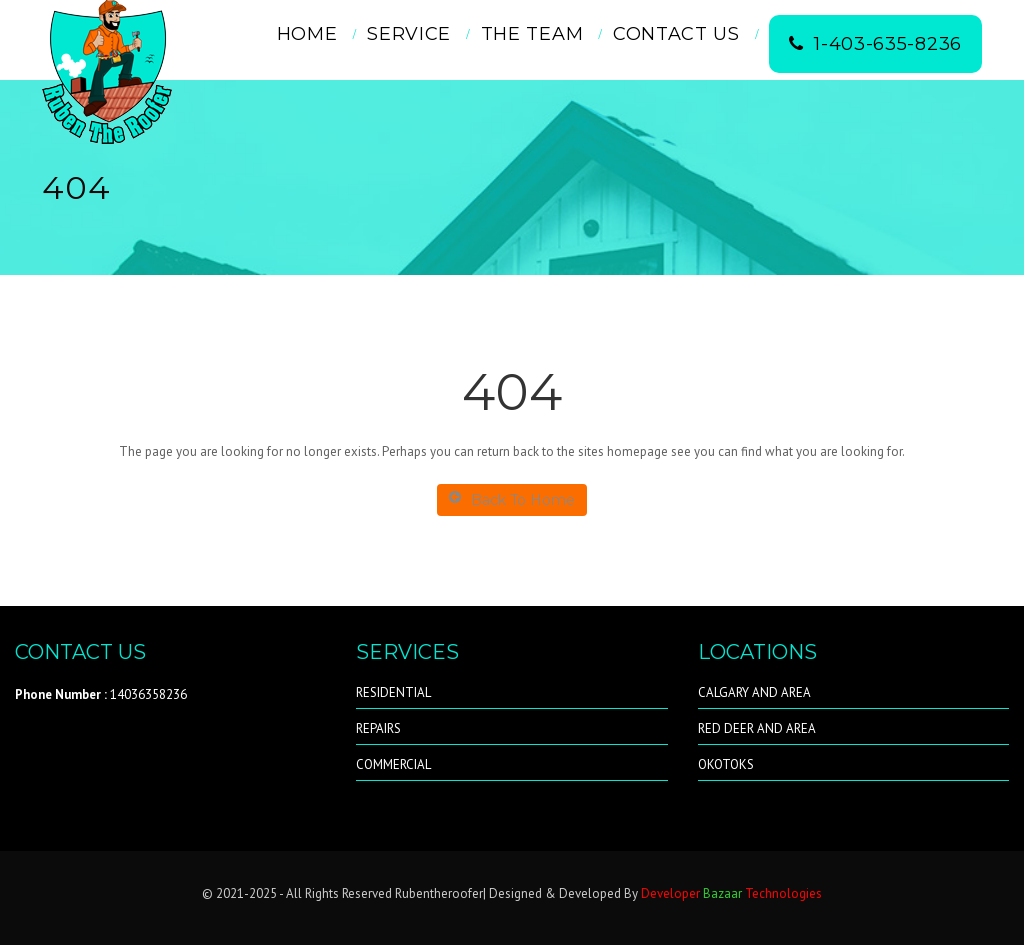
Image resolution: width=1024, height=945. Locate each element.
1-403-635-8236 (875, 44)
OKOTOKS (726, 764)
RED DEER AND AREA (757, 728)
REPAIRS (378, 728)
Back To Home (512, 499)
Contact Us (676, 34)
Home (307, 34)
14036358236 (101, 694)
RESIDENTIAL (393, 692)
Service (409, 34)
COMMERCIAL (393, 764)
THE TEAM (532, 34)
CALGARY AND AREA (754, 692)
